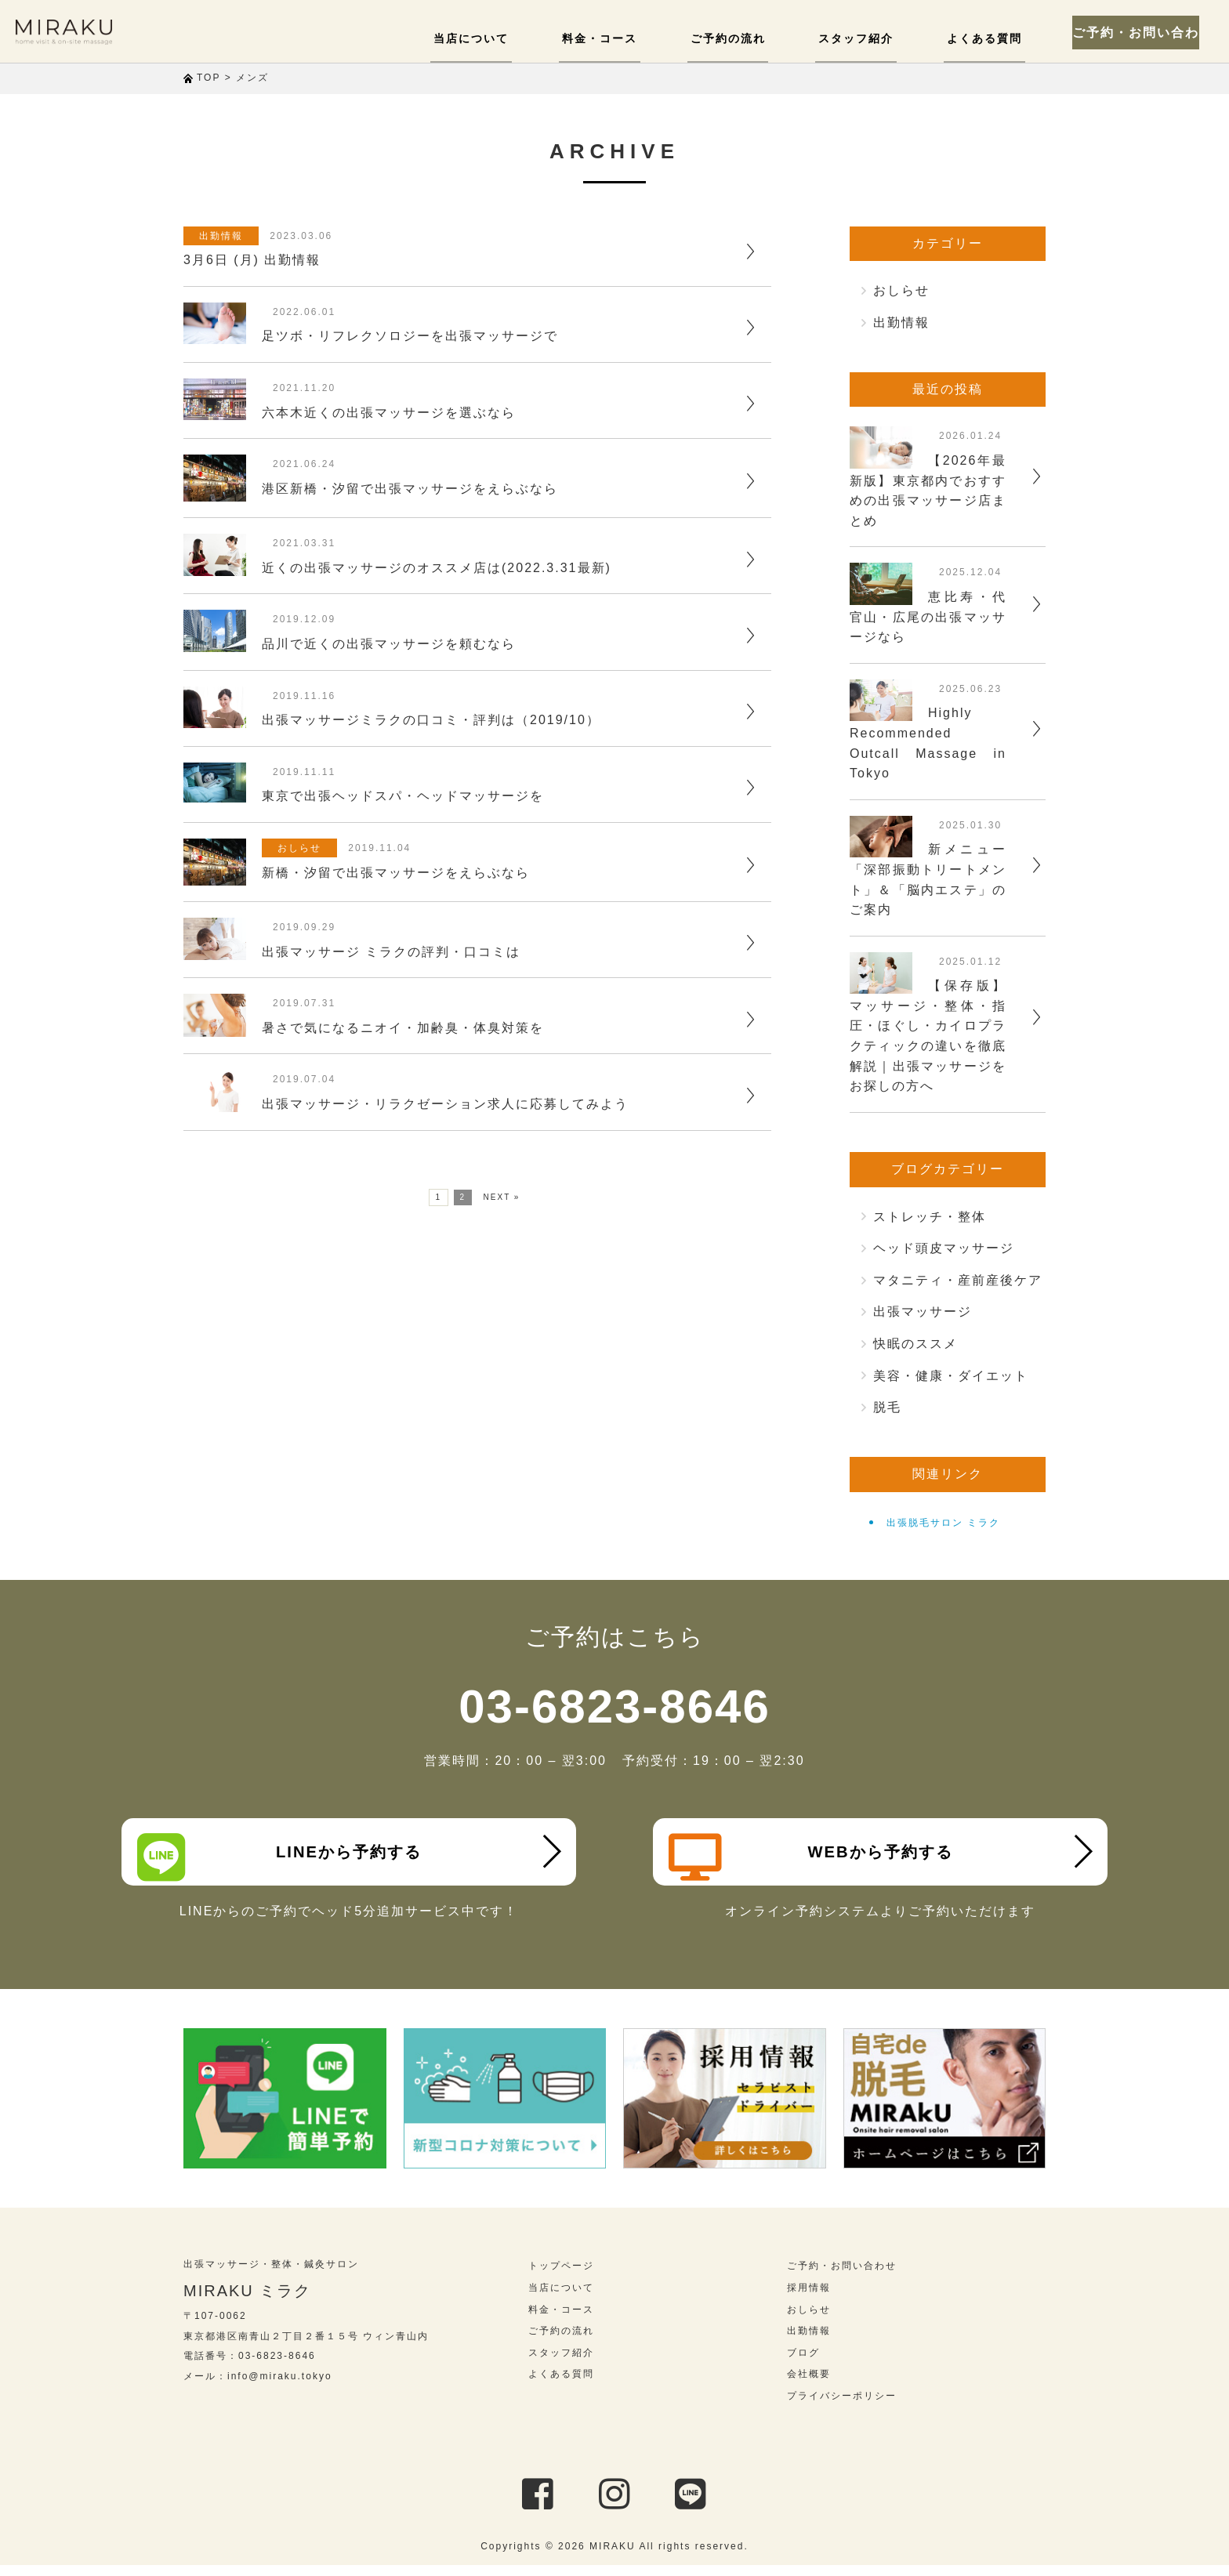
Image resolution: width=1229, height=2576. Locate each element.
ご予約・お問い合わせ (1142, 31)
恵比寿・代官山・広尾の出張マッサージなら (928, 616)
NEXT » (502, 1197)
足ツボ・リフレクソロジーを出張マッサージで (410, 335)
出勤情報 (225, 235)
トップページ (561, 2277)
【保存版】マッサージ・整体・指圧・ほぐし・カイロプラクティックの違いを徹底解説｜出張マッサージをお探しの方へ (928, 1035)
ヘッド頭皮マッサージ (943, 1248)
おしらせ (303, 847)
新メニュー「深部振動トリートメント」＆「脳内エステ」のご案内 (928, 879)
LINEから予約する (286, 1857)
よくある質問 (987, 37)
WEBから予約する (818, 1857)
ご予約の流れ (743, 37)
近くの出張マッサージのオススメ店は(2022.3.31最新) (436, 567)
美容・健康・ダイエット (950, 1375)
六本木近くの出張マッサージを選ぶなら (389, 412)
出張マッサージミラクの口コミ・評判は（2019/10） (431, 719)
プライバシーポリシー (842, 2406)
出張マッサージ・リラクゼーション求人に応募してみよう (445, 1103)
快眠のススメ (915, 1343)
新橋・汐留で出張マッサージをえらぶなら (396, 872)
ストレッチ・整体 (929, 1216)
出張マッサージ (922, 1311)
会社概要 (809, 2385)
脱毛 (887, 1407)
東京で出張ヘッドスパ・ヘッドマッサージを (403, 796)
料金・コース (620, 37)
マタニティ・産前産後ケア (957, 1280)
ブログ (803, 2363)
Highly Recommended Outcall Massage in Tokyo (928, 743)
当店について (498, 37)
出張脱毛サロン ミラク (943, 1522)
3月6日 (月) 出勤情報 (252, 259)
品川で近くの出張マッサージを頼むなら (389, 643)
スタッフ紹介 (865, 37)
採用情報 (809, 2298)
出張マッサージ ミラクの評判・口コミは (391, 951)
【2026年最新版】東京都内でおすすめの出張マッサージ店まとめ (928, 490)
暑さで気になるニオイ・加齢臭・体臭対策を (403, 1027)
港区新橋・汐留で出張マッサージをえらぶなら (410, 488)
